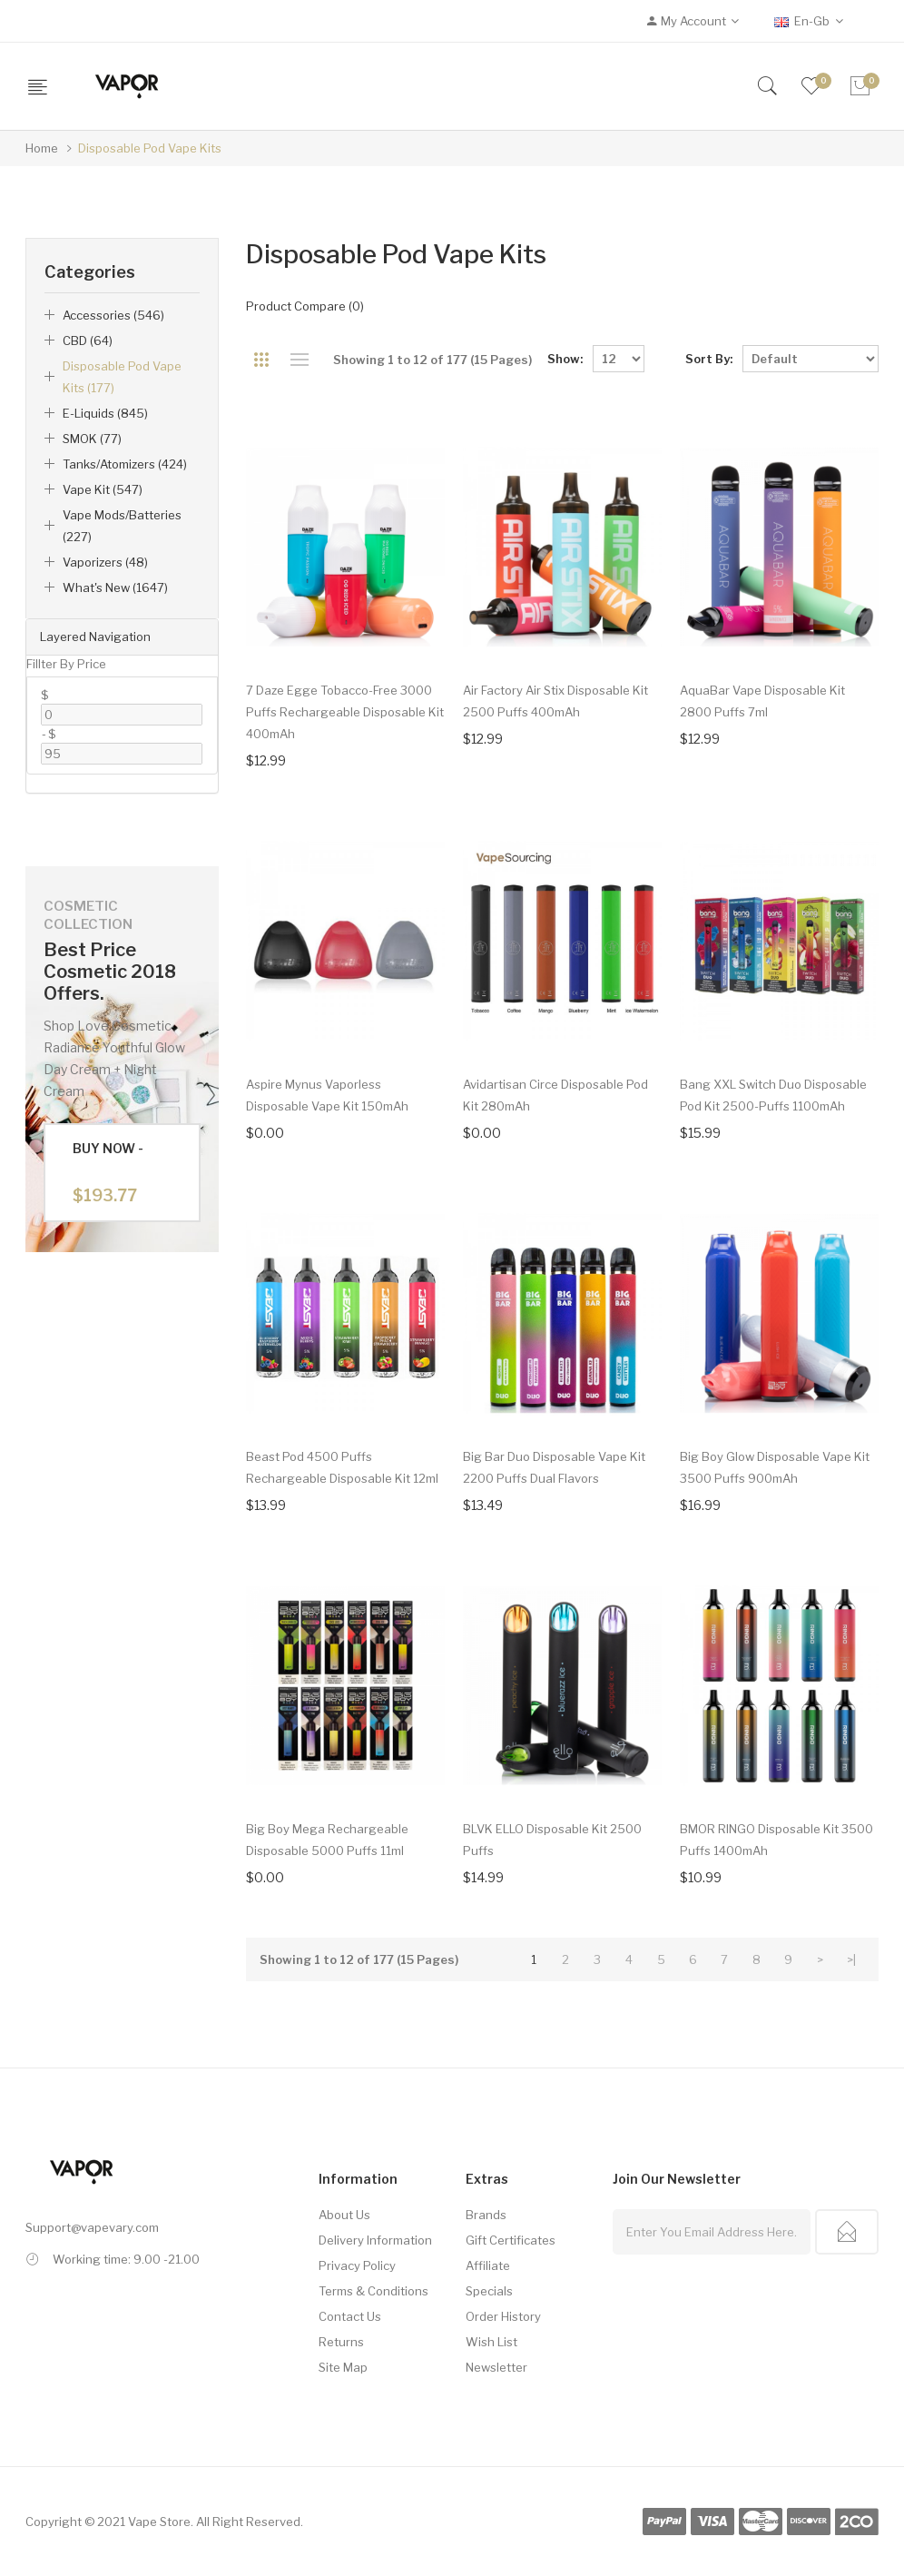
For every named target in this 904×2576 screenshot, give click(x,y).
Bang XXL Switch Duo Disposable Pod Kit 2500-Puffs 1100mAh (773, 1095)
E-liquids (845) (105, 413)
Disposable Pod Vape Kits (149, 148)
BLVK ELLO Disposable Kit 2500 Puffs (552, 1839)
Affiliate (488, 2265)
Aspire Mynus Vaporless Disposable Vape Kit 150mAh (327, 1095)
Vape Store (159, 2521)
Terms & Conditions (373, 2291)
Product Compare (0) (305, 306)
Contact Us (350, 2316)
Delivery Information (375, 2240)
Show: (565, 358)
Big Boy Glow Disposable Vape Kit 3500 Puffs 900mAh (775, 1467)
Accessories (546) (113, 315)
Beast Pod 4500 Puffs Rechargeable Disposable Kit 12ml (342, 1467)
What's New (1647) (115, 587)
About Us (344, 2214)
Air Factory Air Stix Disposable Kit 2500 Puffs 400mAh (555, 701)
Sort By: (708, 358)
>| (851, 1959)
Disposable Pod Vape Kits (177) (122, 377)
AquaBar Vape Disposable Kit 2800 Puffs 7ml (762, 701)
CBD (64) (88, 340)
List (300, 359)
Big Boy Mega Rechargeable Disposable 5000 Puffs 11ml (327, 1839)
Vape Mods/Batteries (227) (122, 526)
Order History (503, 2316)
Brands (486, 2214)
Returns (341, 2341)
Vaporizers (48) (105, 562)
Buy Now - (108, 1172)
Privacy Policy (357, 2265)
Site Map (343, 2367)
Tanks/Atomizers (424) (125, 464)
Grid (262, 359)
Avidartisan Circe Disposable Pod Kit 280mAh (555, 1095)
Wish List (491, 2341)
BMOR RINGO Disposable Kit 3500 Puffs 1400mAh (776, 1839)
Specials (489, 2291)
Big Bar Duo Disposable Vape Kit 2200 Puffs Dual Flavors (554, 1467)
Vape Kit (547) (102, 489)
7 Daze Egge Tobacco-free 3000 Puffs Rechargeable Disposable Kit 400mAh (345, 712)
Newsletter (496, 2367)
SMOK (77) (92, 438)
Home (41, 148)
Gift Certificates (510, 2240)
